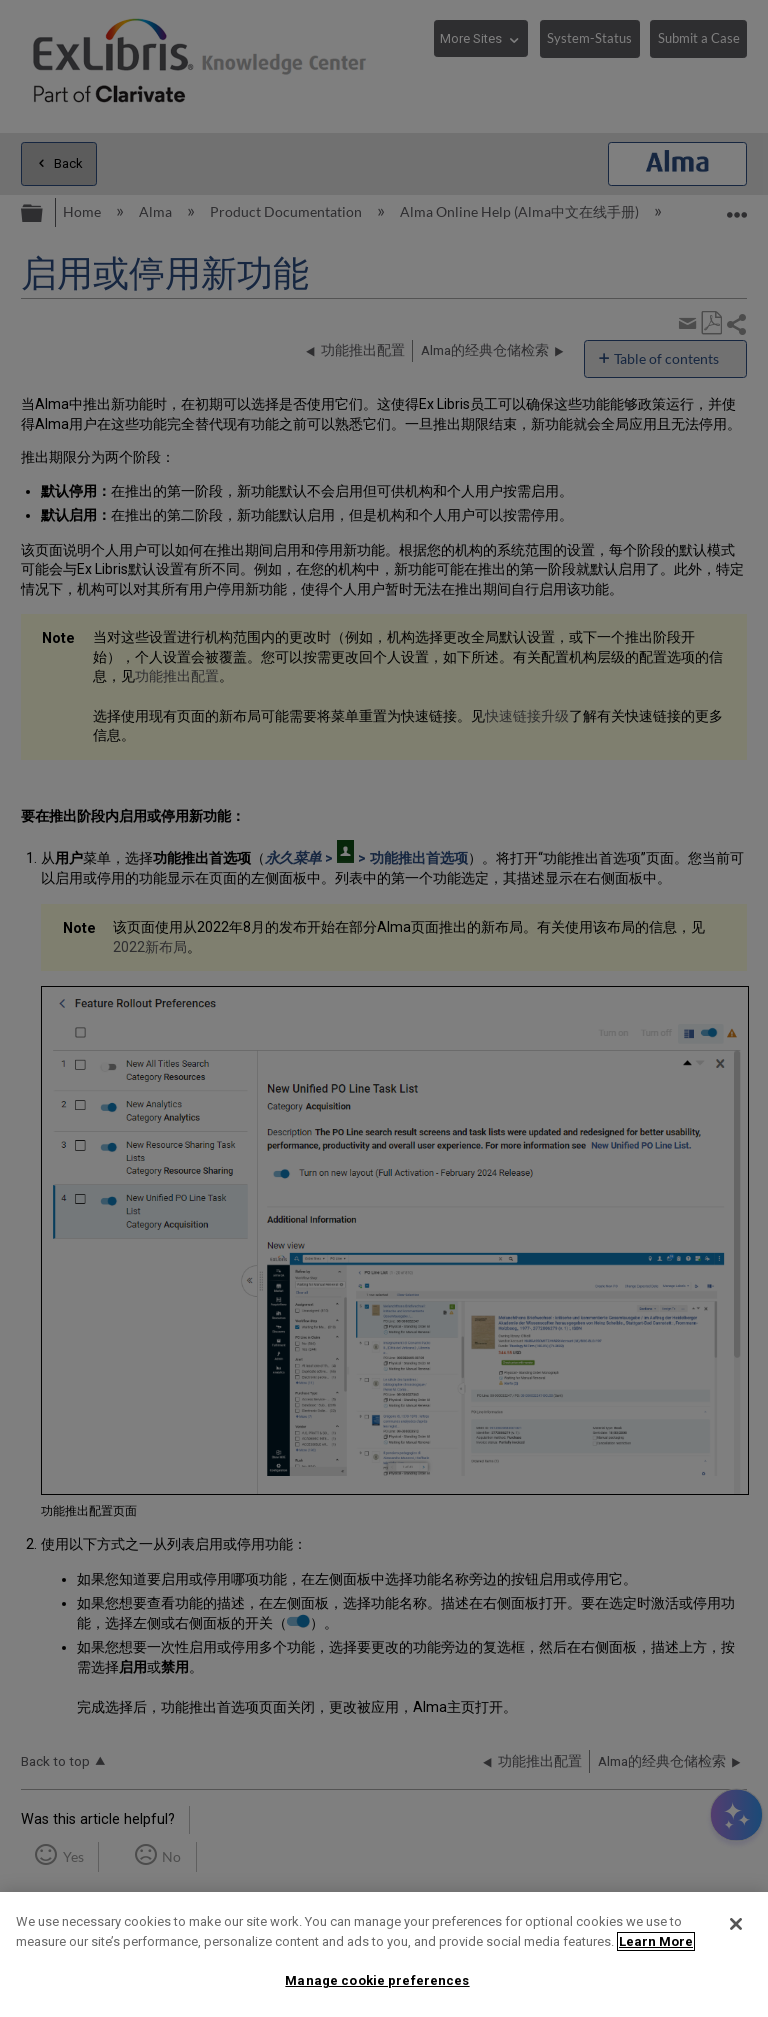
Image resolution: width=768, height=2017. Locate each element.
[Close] (736, 1924)
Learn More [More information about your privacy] (656, 1941)
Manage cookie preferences (377, 1980)
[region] (384, 1954)
